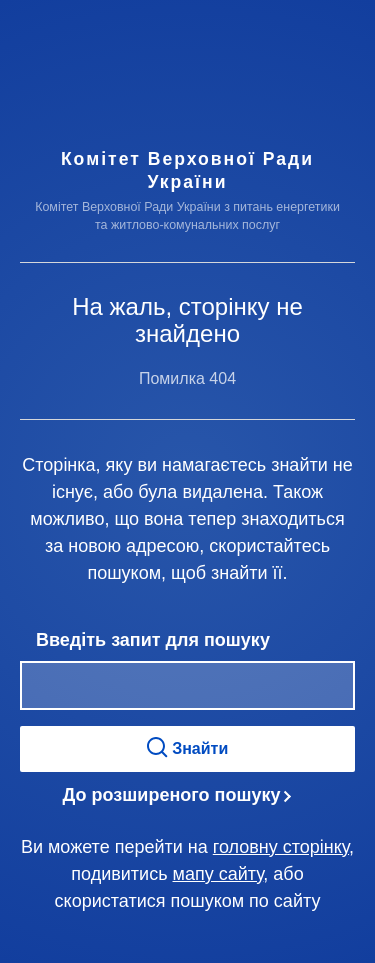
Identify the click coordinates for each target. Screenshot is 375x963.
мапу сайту (218, 874)
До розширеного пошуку (172, 795)
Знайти (188, 747)
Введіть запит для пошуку (153, 640)
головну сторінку (281, 847)
